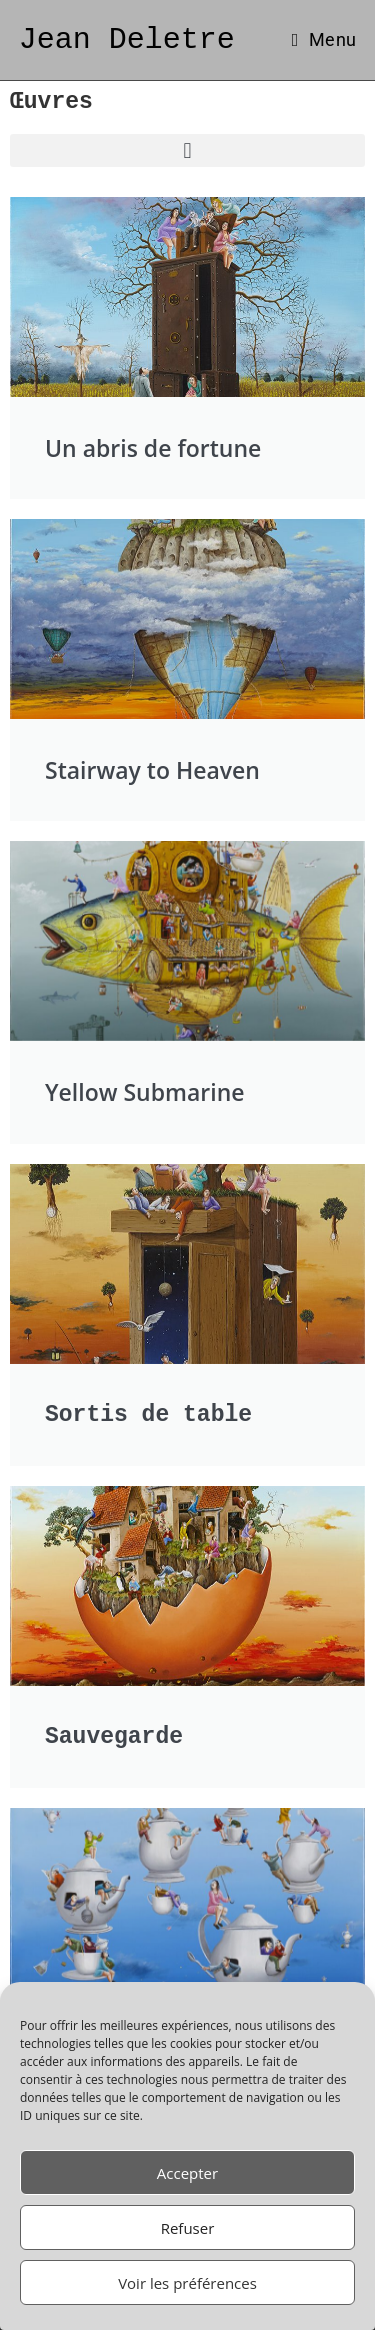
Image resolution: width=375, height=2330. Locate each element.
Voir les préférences (187, 2283)
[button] (187, 150)
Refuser (188, 2228)
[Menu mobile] (324, 39)
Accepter (187, 2173)
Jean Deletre (127, 39)
